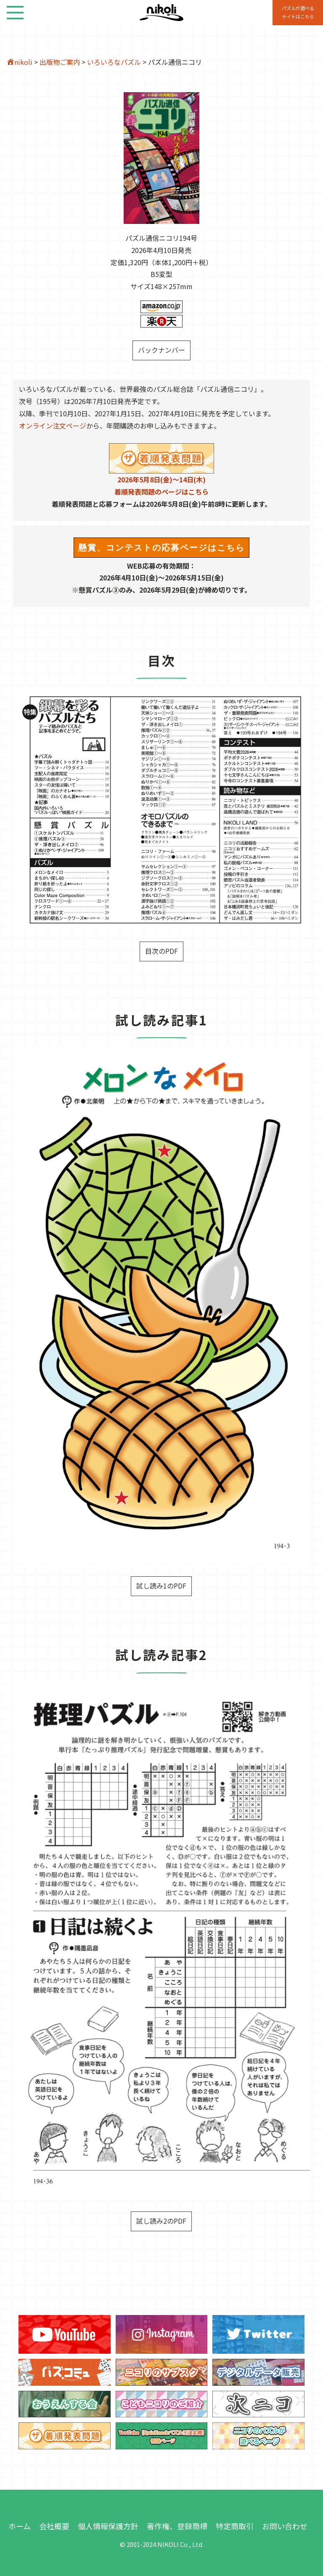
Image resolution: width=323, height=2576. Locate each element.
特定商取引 (235, 2525)
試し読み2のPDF (161, 2221)
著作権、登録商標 (177, 2525)
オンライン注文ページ (52, 425)
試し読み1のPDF (161, 1586)
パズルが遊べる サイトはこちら (298, 12)
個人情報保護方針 (108, 2525)
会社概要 (54, 2525)
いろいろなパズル (114, 62)
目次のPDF (161, 951)
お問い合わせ (284, 2525)
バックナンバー (161, 350)
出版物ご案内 (60, 62)
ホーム (19, 2525)
